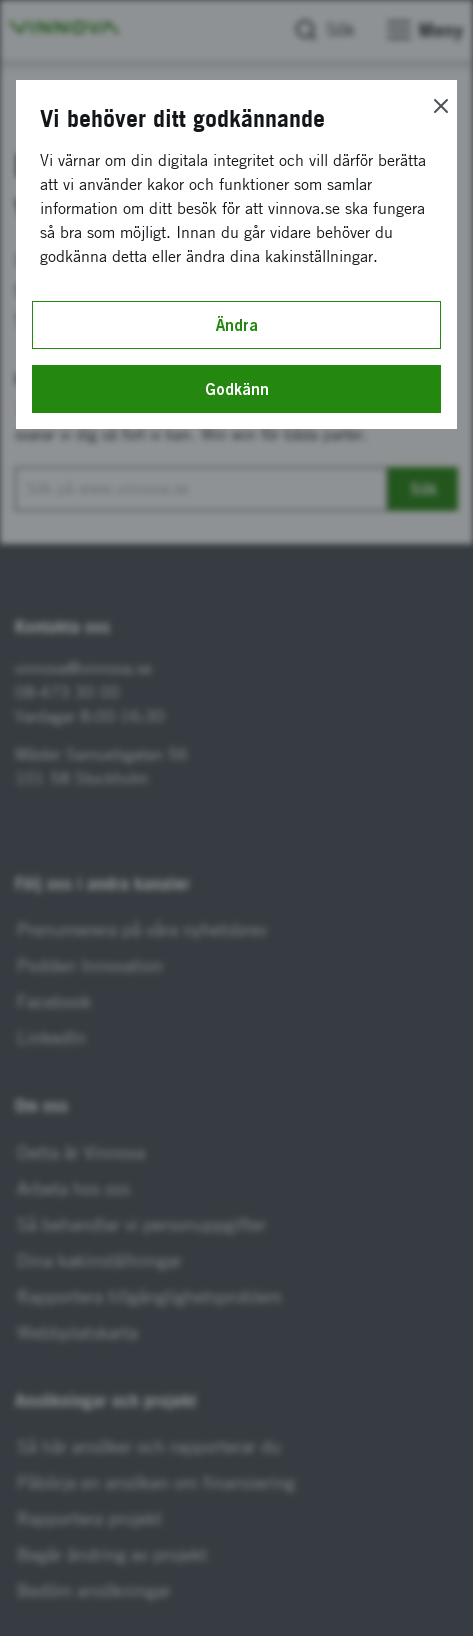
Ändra (237, 325)
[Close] (441, 106)
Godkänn (237, 389)
